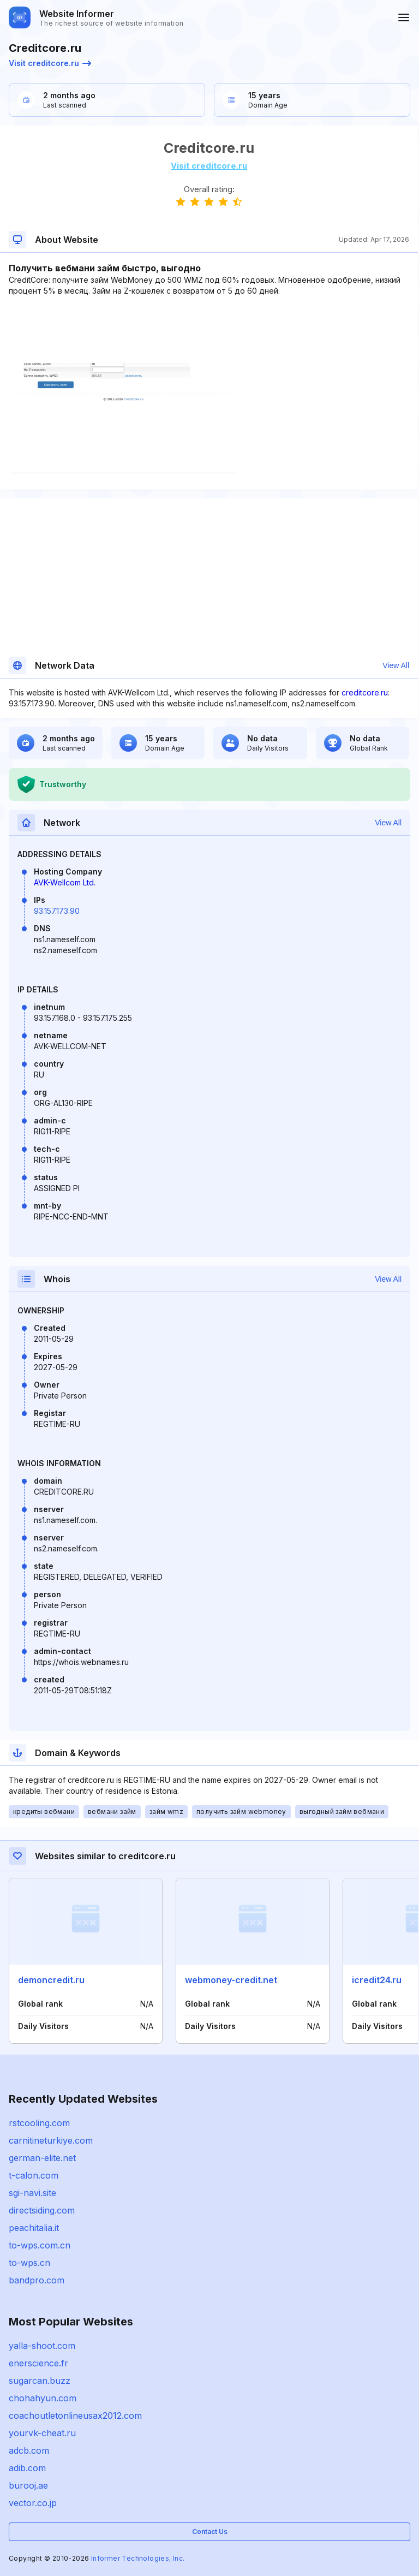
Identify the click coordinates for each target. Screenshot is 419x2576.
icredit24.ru (377, 1979)
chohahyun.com (42, 2398)
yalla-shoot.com (42, 2345)
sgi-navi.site (32, 2192)
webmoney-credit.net (231, 1979)
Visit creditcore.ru (50, 63)
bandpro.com (36, 2280)
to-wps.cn (29, 2262)
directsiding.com (42, 2210)
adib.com (27, 2467)
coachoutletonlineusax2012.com (75, 2415)
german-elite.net (42, 2157)
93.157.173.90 (57, 910)
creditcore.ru (365, 692)
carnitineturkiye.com (51, 2140)
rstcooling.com (39, 2122)
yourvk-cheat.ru (42, 2433)
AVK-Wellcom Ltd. (64, 882)
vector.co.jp (33, 2502)
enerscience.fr (38, 2363)
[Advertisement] (209, 329)
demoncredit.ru (51, 1979)
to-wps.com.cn (39, 2245)
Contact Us (210, 2531)
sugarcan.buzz (39, 2380)
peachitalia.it (34, 2227)
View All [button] (395, 665)
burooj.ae (28, 2485)
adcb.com (29, 2450)
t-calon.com (33, 2175)
